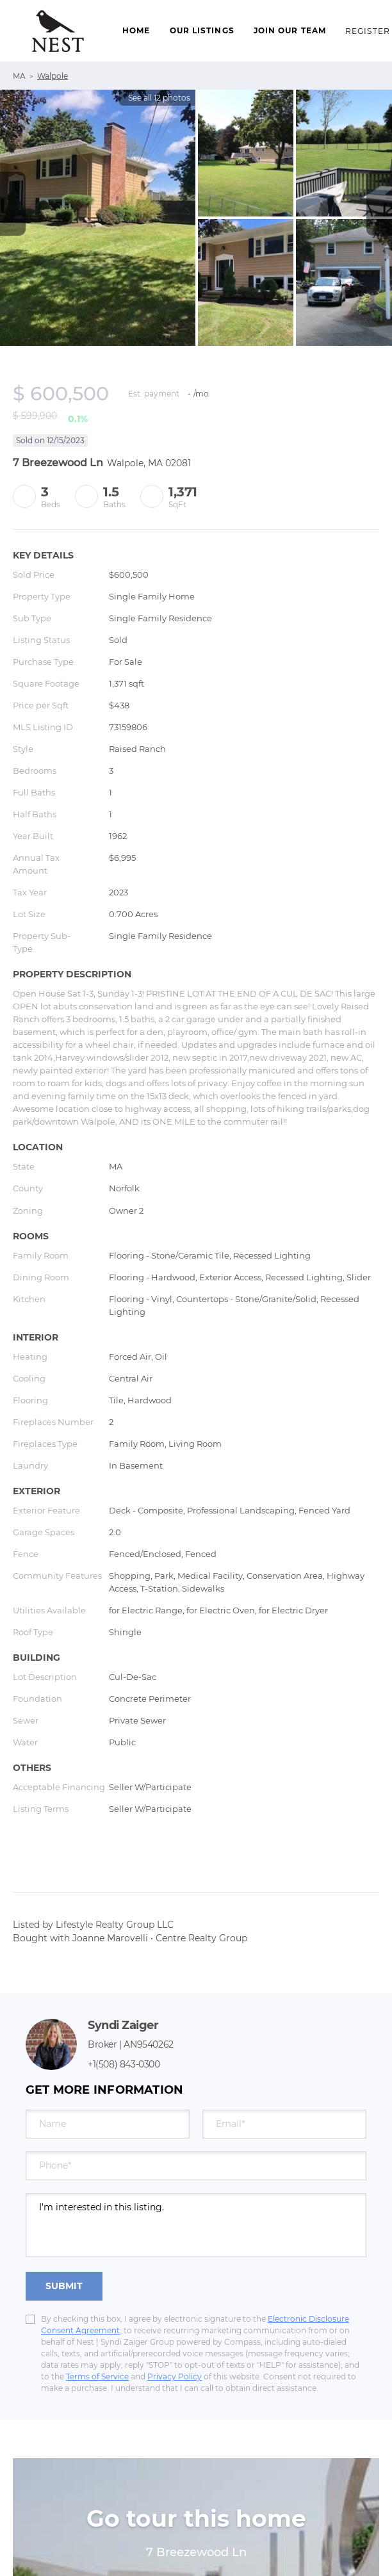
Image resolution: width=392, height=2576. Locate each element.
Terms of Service (97, 2376)
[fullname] (108, 2124)
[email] (284, 2124)
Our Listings (202, 30)
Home (136, 30)
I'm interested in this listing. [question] (196, 2225)
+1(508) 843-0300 (124, 2064)
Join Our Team (290, 30)
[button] (58, 31)
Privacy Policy (174, 2376)
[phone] (196, 2165)
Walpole (52, 76)
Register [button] (367, 31)
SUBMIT (64, 2286)
